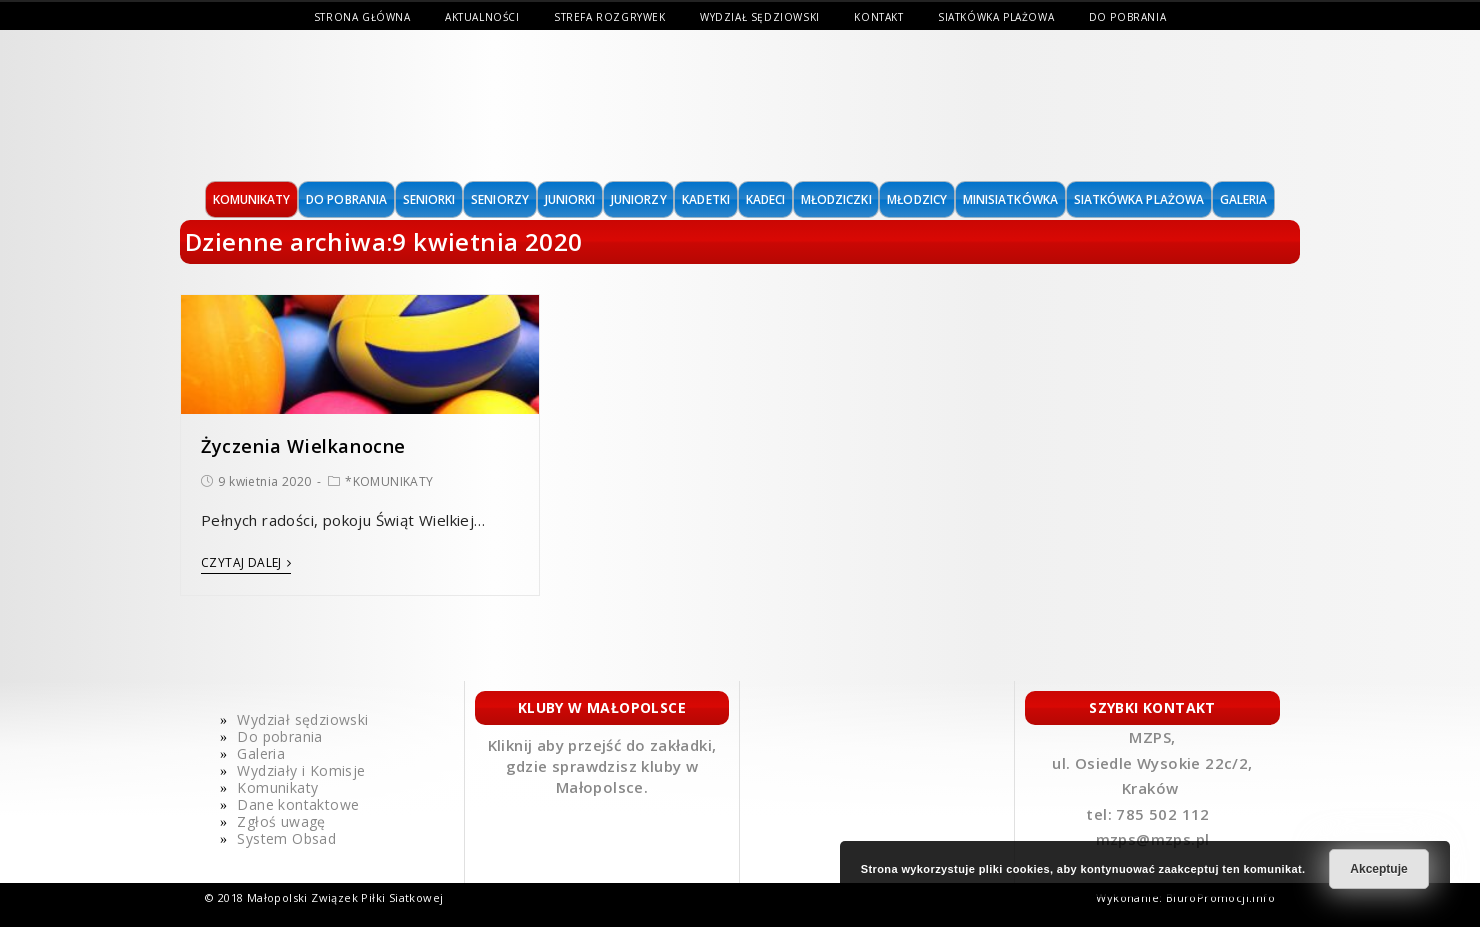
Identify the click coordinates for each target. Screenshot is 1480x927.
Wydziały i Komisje (301, 770)
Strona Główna (362, 17)
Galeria (261, 753)
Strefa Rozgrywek (610, 17)
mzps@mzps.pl (1153, 839)
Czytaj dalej (246, 563)
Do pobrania (1128, 17)
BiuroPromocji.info (1220, 897)
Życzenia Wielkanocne (303, 446)
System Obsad (286, 838)
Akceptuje (1378, 869)
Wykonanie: (1130, 897)
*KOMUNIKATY (389, 481)
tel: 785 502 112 (1150, 814)
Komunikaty (277, 787)
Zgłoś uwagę (281, 821)
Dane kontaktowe (298, 804)
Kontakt (878, 17)
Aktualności (482, 17)
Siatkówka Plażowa (996, 17)
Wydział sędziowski (760, 17)
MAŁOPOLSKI (317, 105)
